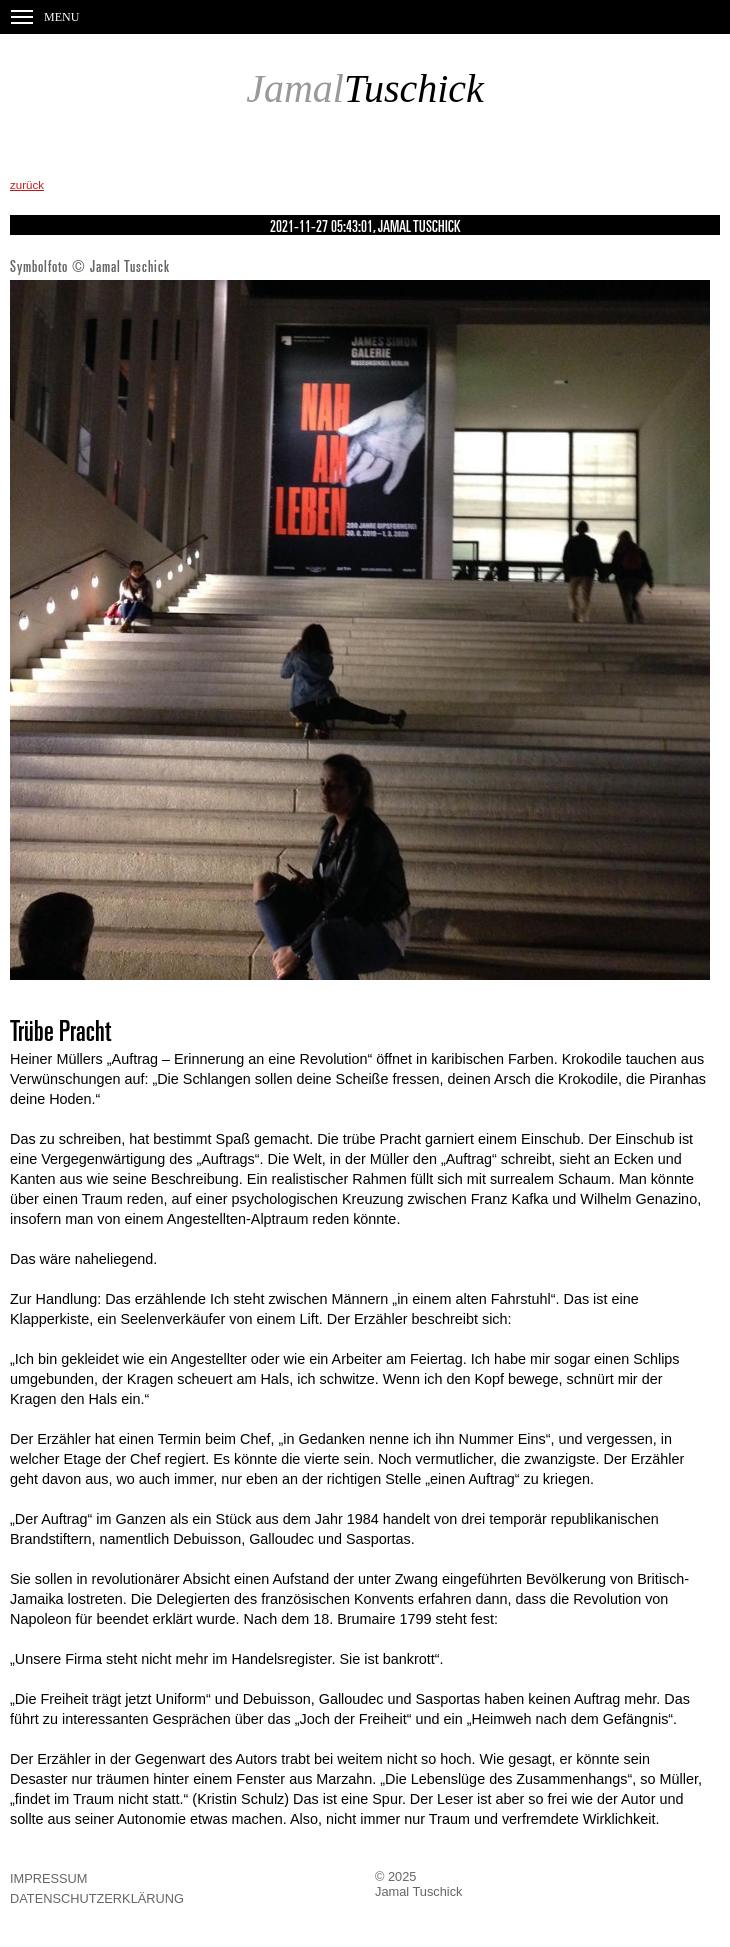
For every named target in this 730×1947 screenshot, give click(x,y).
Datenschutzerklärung (97, 1898)
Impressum (49, 1878)
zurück (27, 185)
